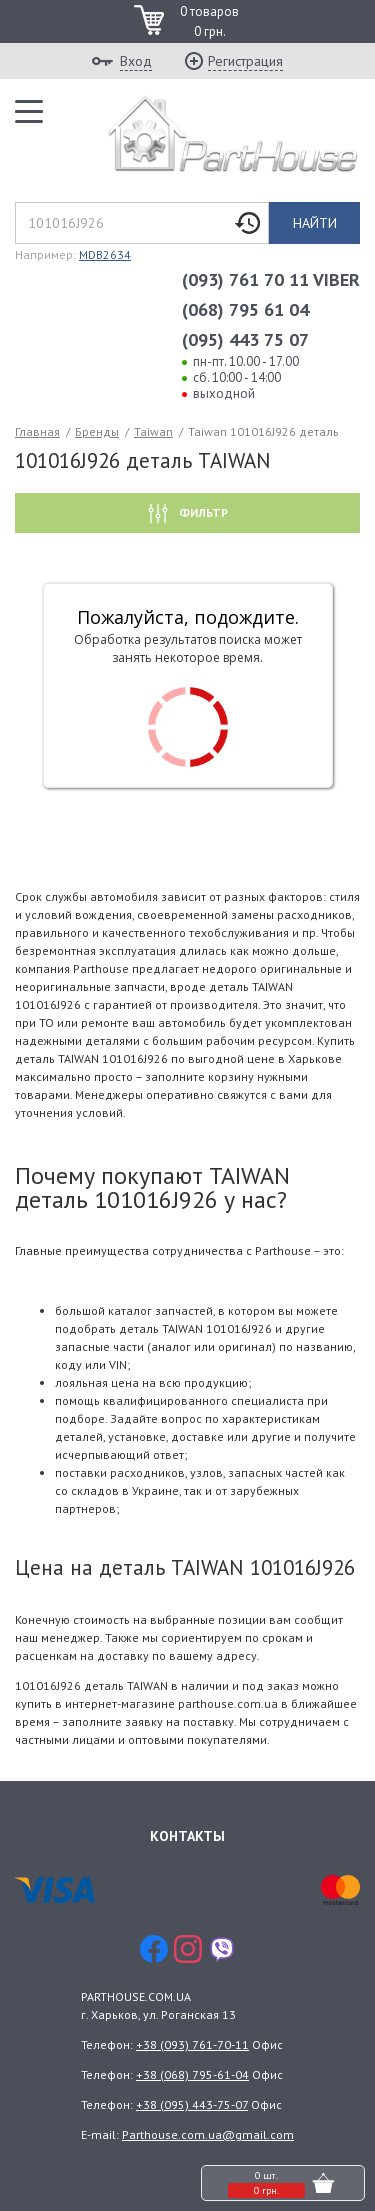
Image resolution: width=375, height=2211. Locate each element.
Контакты (187, 1836)
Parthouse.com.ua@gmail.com (208, 2134)
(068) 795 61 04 (245, 309)
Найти (315, 223)
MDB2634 (105, 254)
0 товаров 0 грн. (209, 21)
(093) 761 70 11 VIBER (271, 279)
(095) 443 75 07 (245, 339)
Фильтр (202, 512)
